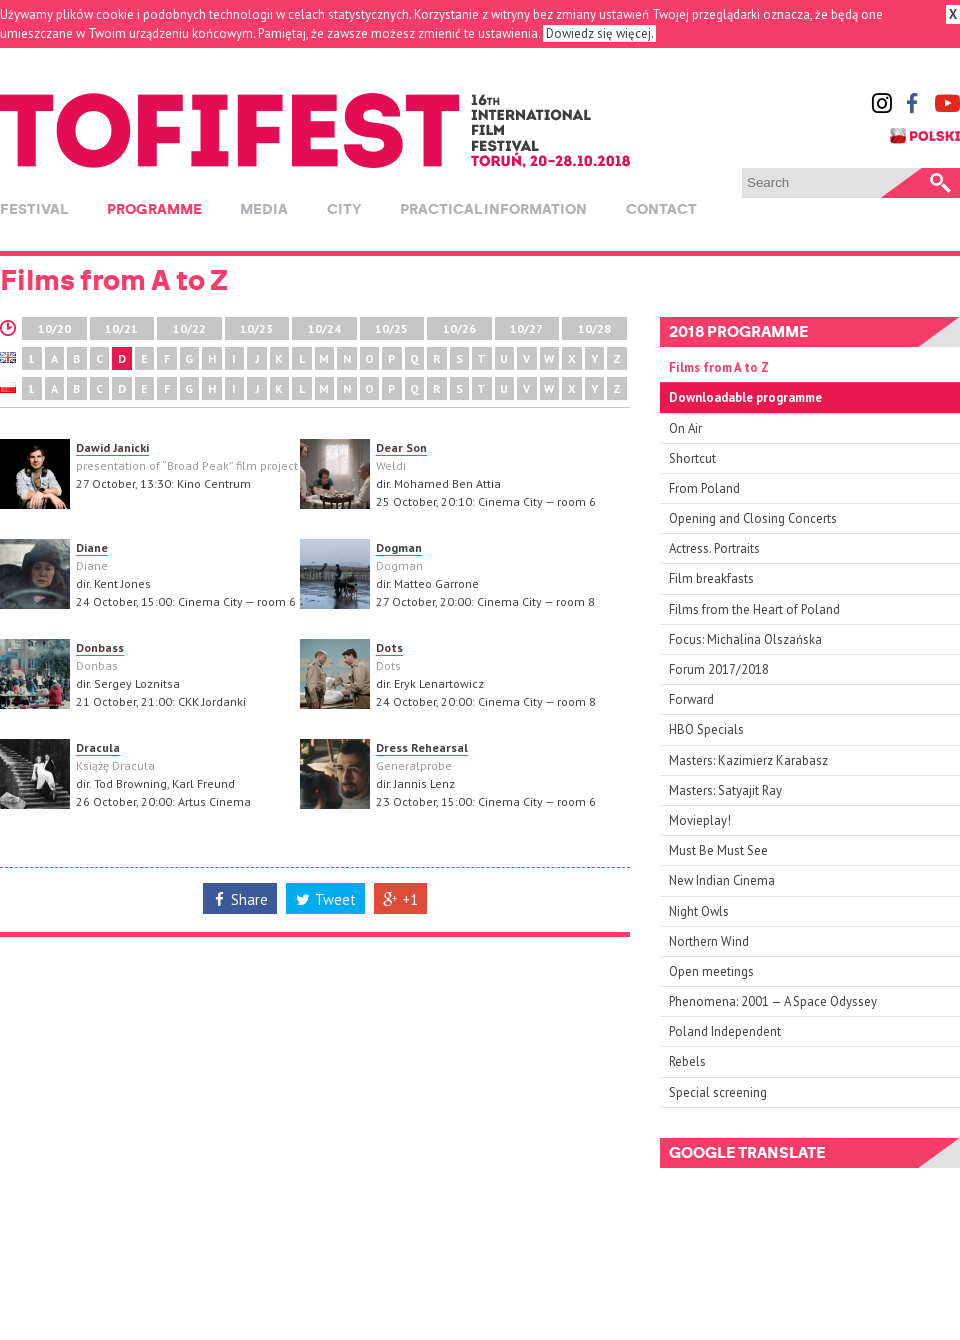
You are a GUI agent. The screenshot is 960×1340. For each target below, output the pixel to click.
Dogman (399, 547)
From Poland (704, 488)
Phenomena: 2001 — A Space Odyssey (773, 1001)
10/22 (189, 328)
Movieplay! (700, 820)
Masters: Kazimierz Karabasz (748, 760)
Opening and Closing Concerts (753, 518)
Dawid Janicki (112, 447)
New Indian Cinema (722, 880)
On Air (685, 428)
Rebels (687, 1061)
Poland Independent (725, 1031)
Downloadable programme (745, 397)
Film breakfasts (711, 578)
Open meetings (711, 971)
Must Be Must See (718, 850)
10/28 (594, 328)
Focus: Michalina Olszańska (745, 639)
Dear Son (401, 447)
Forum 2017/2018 (719, 669)
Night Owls (699, 911)
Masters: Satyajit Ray (725, 790)
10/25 (391, 328)
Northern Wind (709, 941)
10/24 (324, 328)
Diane (92, 547)
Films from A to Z (719, 367)
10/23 (256, 328)
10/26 (459, 328)
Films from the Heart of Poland (754, 609)
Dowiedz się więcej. (599, 33)
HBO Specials (706, 729)
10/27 (526, 328)
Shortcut (692, 458)
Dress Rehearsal (422, 747)
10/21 (121, 328)
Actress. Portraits (714, 548)
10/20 (54, 328)
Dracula (98, 747)
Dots (389, 647)
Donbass (100, 647)
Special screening (718, 1092)
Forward (691, 699)
